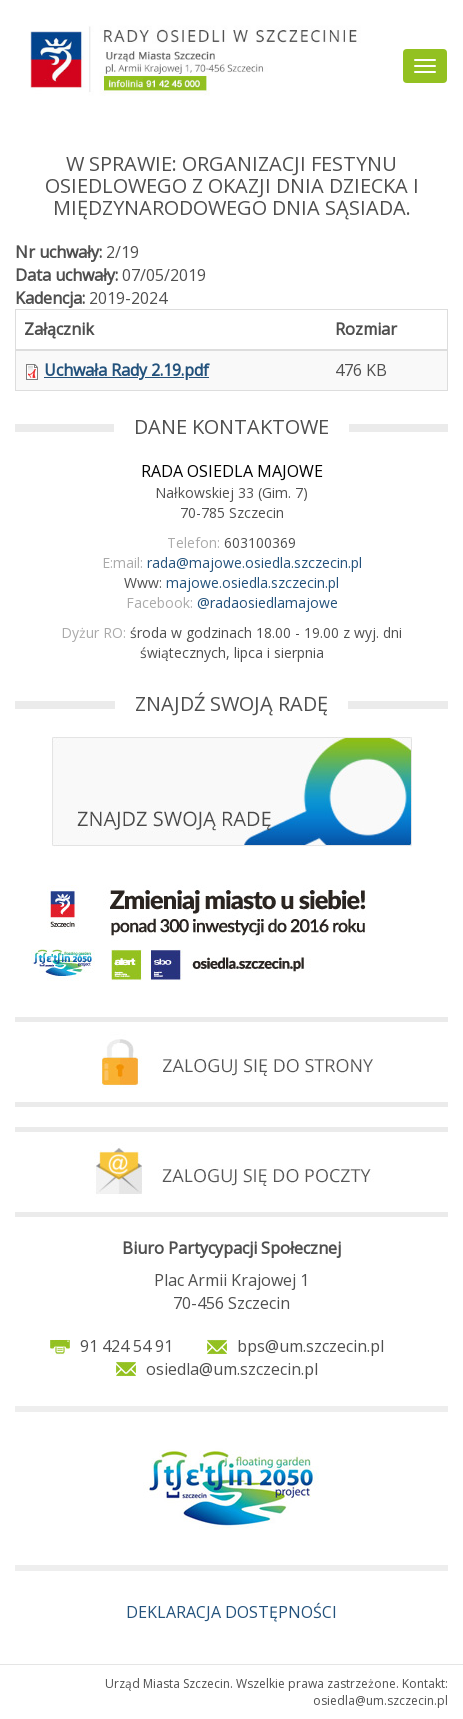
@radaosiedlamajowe (267, 602)
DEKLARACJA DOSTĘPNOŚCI (231, 1612)
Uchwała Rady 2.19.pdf (126, 370)
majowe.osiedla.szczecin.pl (252, 582)
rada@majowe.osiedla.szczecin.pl (254, 562)
